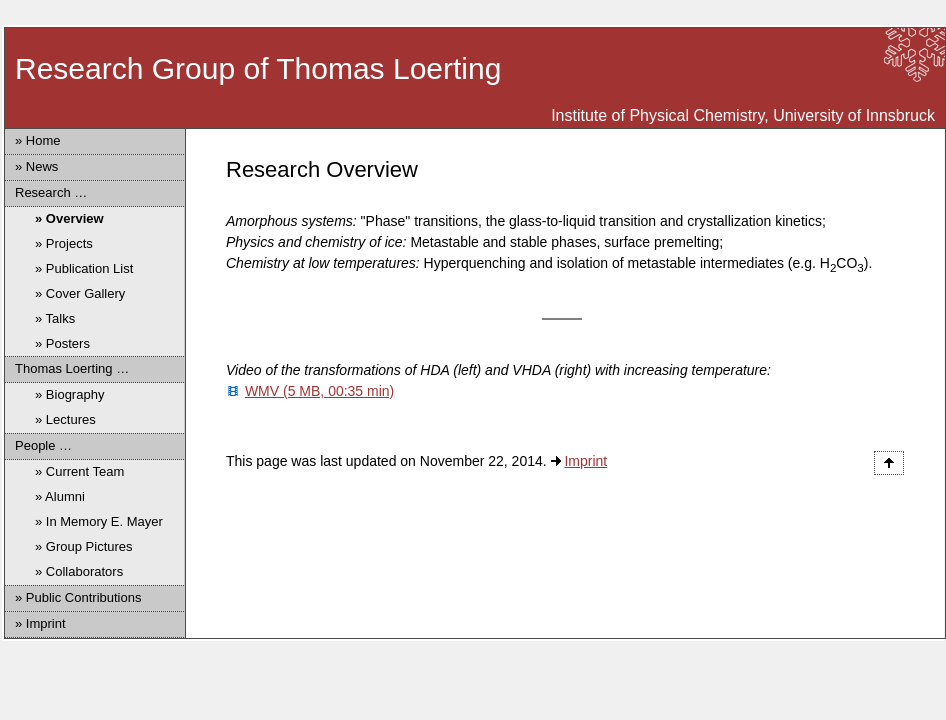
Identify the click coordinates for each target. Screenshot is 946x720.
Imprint (585, 461)
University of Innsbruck (854, 115)
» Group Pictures (84, 546)
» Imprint (40, 623)
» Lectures (65, 419)
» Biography (69, 394)
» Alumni (60, 496)
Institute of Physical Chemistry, (660, 115)
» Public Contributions (78, 597)
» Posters (62, 343)
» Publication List (84, 268)
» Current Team (79, 471)
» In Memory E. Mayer (99, 521)
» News (36, 166)
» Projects (64, 243)
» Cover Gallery (80, 293)
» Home (38, 140)
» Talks (55, 318)
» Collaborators (79, 571)
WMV (319, 391)
